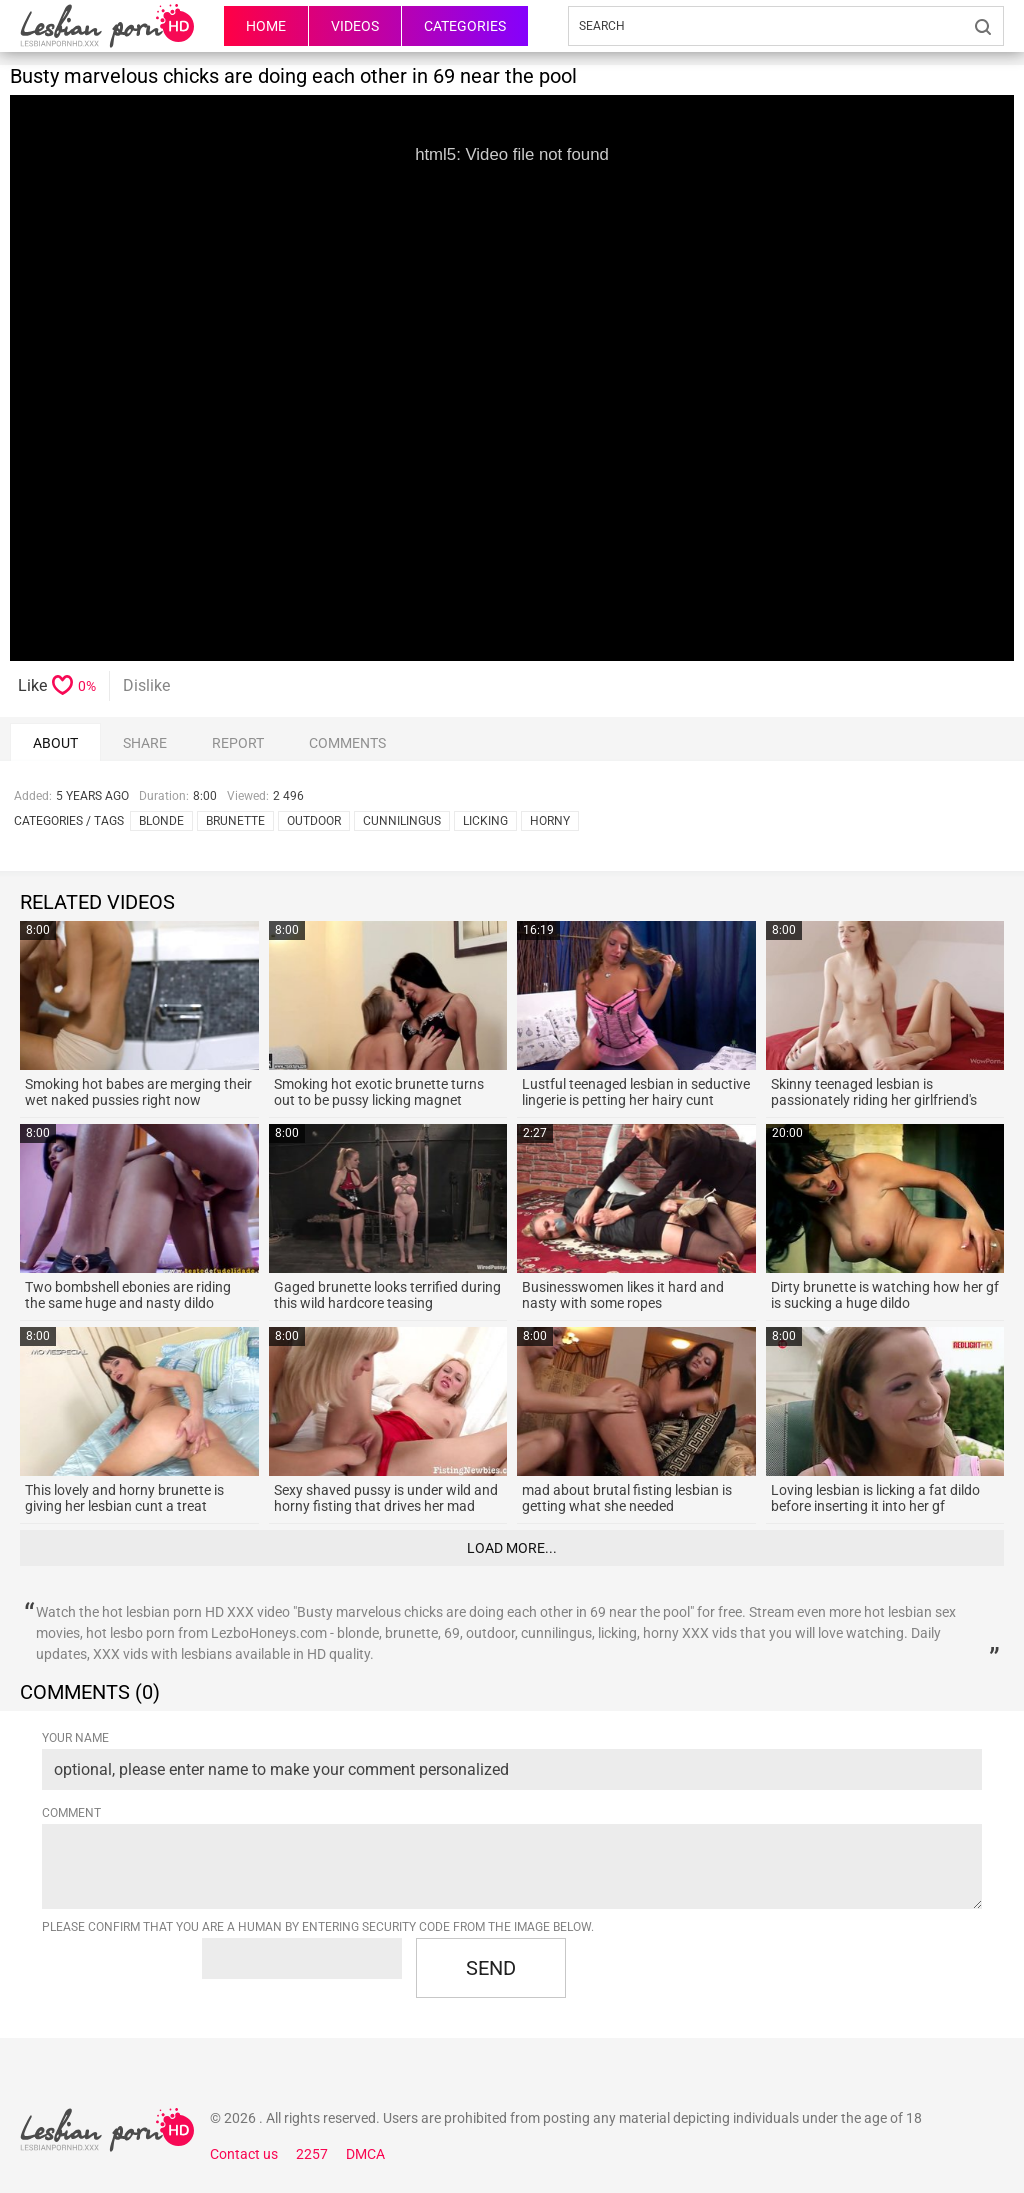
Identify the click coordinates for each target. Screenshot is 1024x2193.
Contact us (244, 2154)
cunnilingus (402, 821)
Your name (75, 1738)
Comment (71, 1813)
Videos (355, 26)
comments (347, 743)
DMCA (365, 2154)
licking (485, 821)
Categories (465, 26)
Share (145, 743)
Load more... (512, 1548)
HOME (266, 26)
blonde (161, 821)
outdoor (314, 821)
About (55, 743)
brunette (235, 821)
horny (550, 821)
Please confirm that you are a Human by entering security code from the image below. (318, 1927)
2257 (312, 2154)
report (238, 743)
